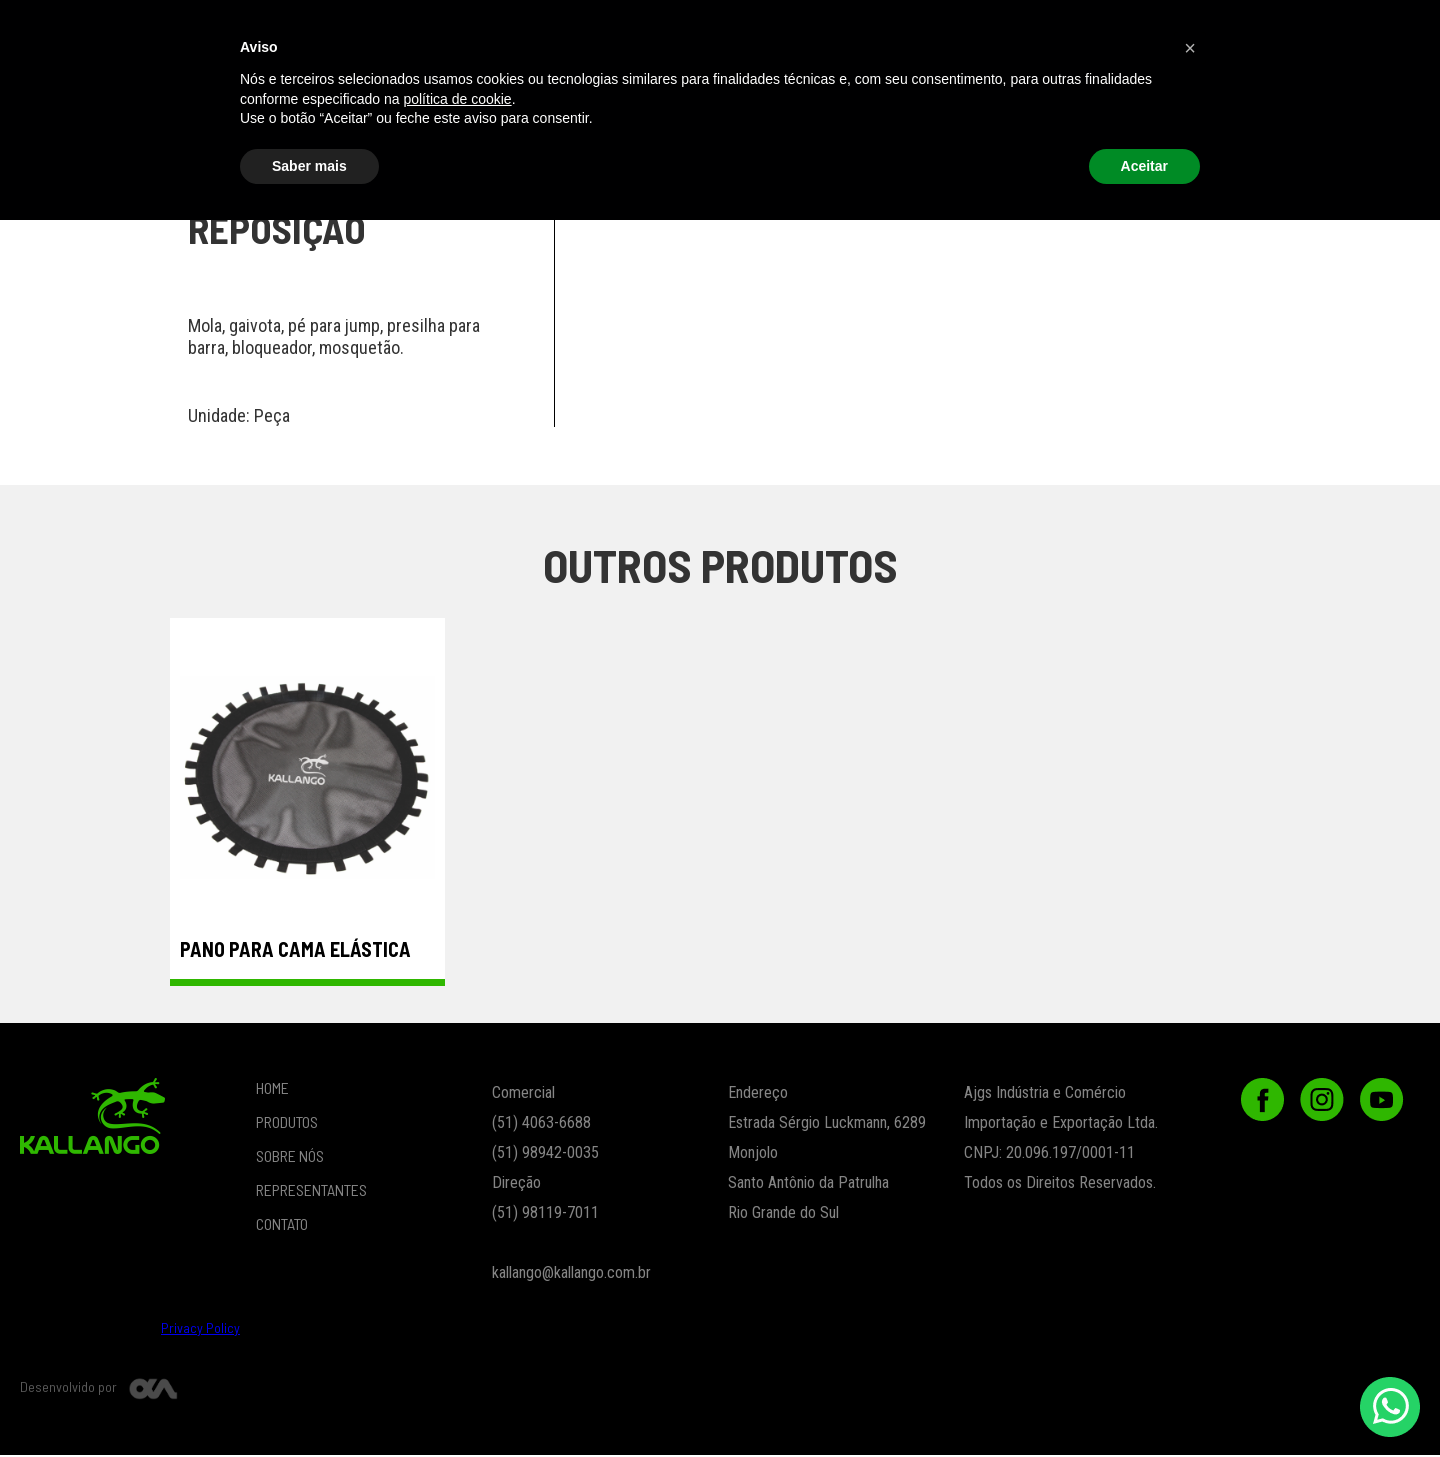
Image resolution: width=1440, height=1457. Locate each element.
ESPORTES (769, 91)
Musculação (629, 91)
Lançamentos (910, 91)
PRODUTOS (394, 34)
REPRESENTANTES (811, 34)
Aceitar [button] (1144, 1402)
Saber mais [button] (309, 1402)
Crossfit (489, 91)
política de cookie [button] (457, 1335)
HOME (272, 1089)
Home (288, 34)
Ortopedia (1051, 91)
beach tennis (88, 91)
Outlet (1332, 91)
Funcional (348, 91)
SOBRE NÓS (658, 34)
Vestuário (208, 91)
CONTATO (1151, 34)
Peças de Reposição (1191, 91)
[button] (997, 34)
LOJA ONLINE (525, 34)
